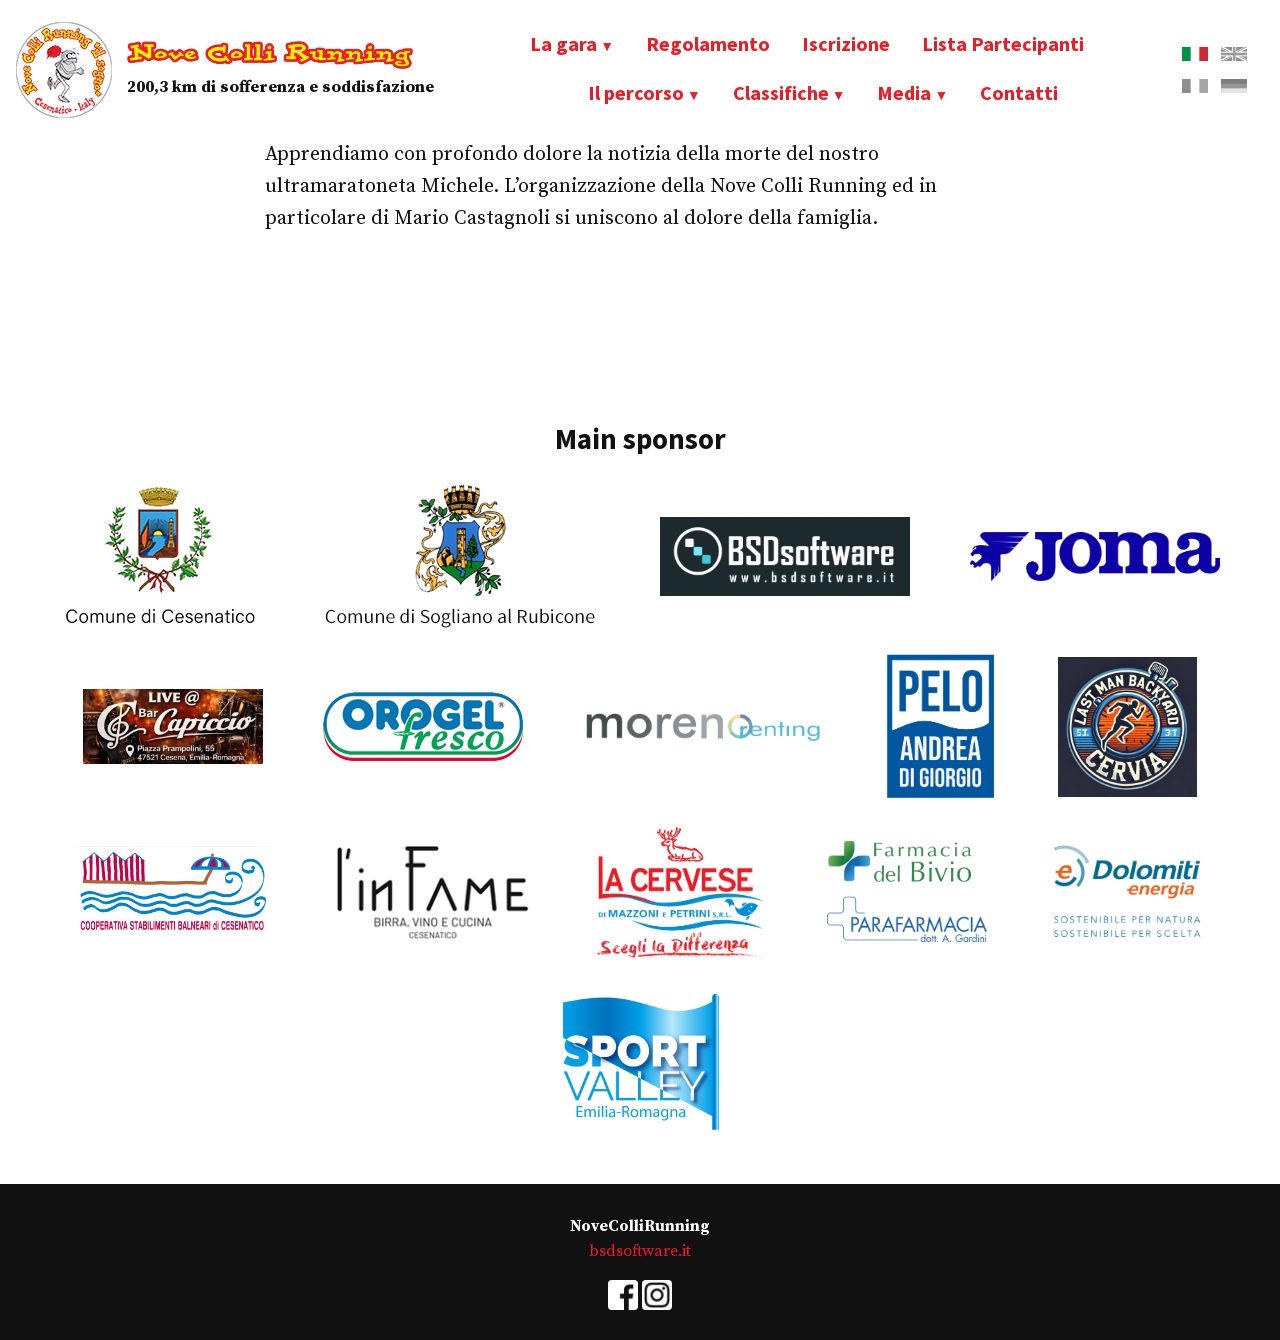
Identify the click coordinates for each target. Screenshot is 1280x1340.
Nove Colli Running (270, 54)
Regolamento (708, 43)
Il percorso (636, 92)
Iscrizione (846, 43)
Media (904, 92)
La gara (563, 43)
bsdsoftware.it (640, 1251)
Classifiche (781, 92)
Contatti (1019, 92)
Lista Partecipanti (1003, 43)
